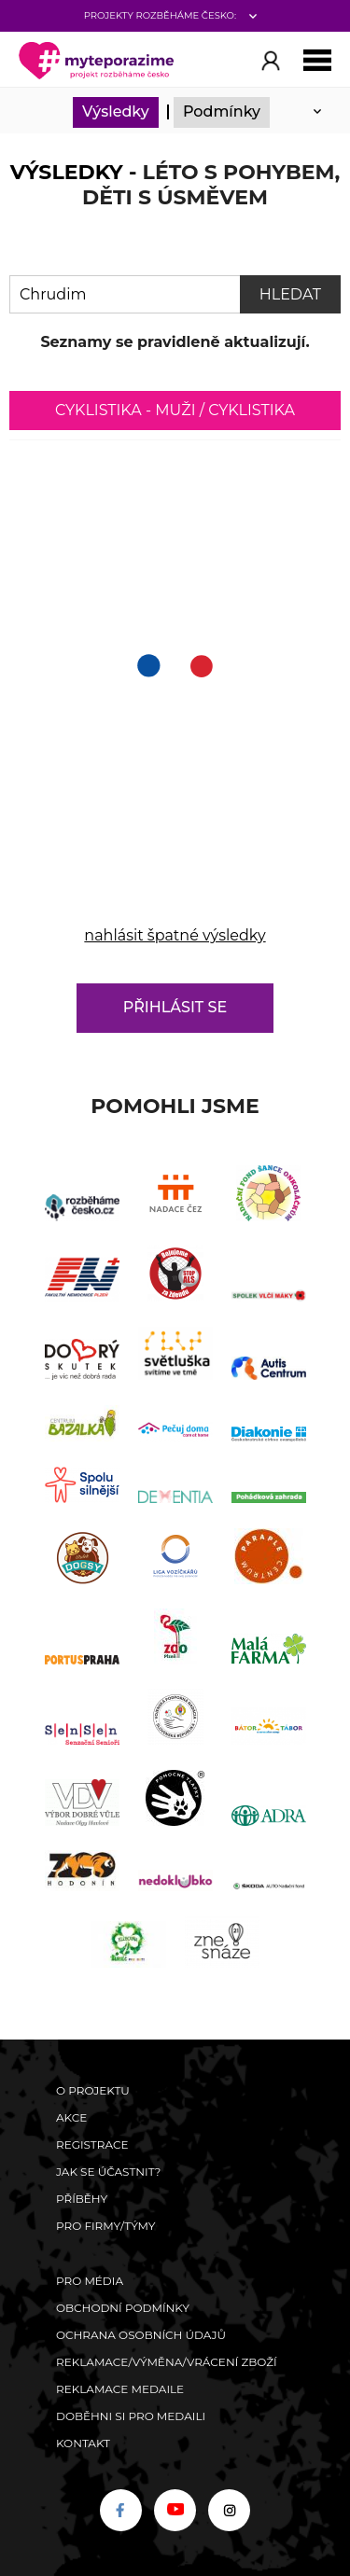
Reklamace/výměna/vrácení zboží (166, 2362)
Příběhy (81, 2199)
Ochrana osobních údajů (141, 2335)
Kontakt (83, 2443)
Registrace (92, 2144)
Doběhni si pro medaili (130, 2416)
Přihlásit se (175, 1007)
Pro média (89, 2281)
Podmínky (221, 111)
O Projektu (93, 2090)
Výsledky (115, 111)
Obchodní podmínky (122, 2308)
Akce (71, 2117)
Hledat (290, 294)
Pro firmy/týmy (106, 2226)
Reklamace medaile (120, 2389)
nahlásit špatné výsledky (174, 935)
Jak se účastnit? (108, 2172)
